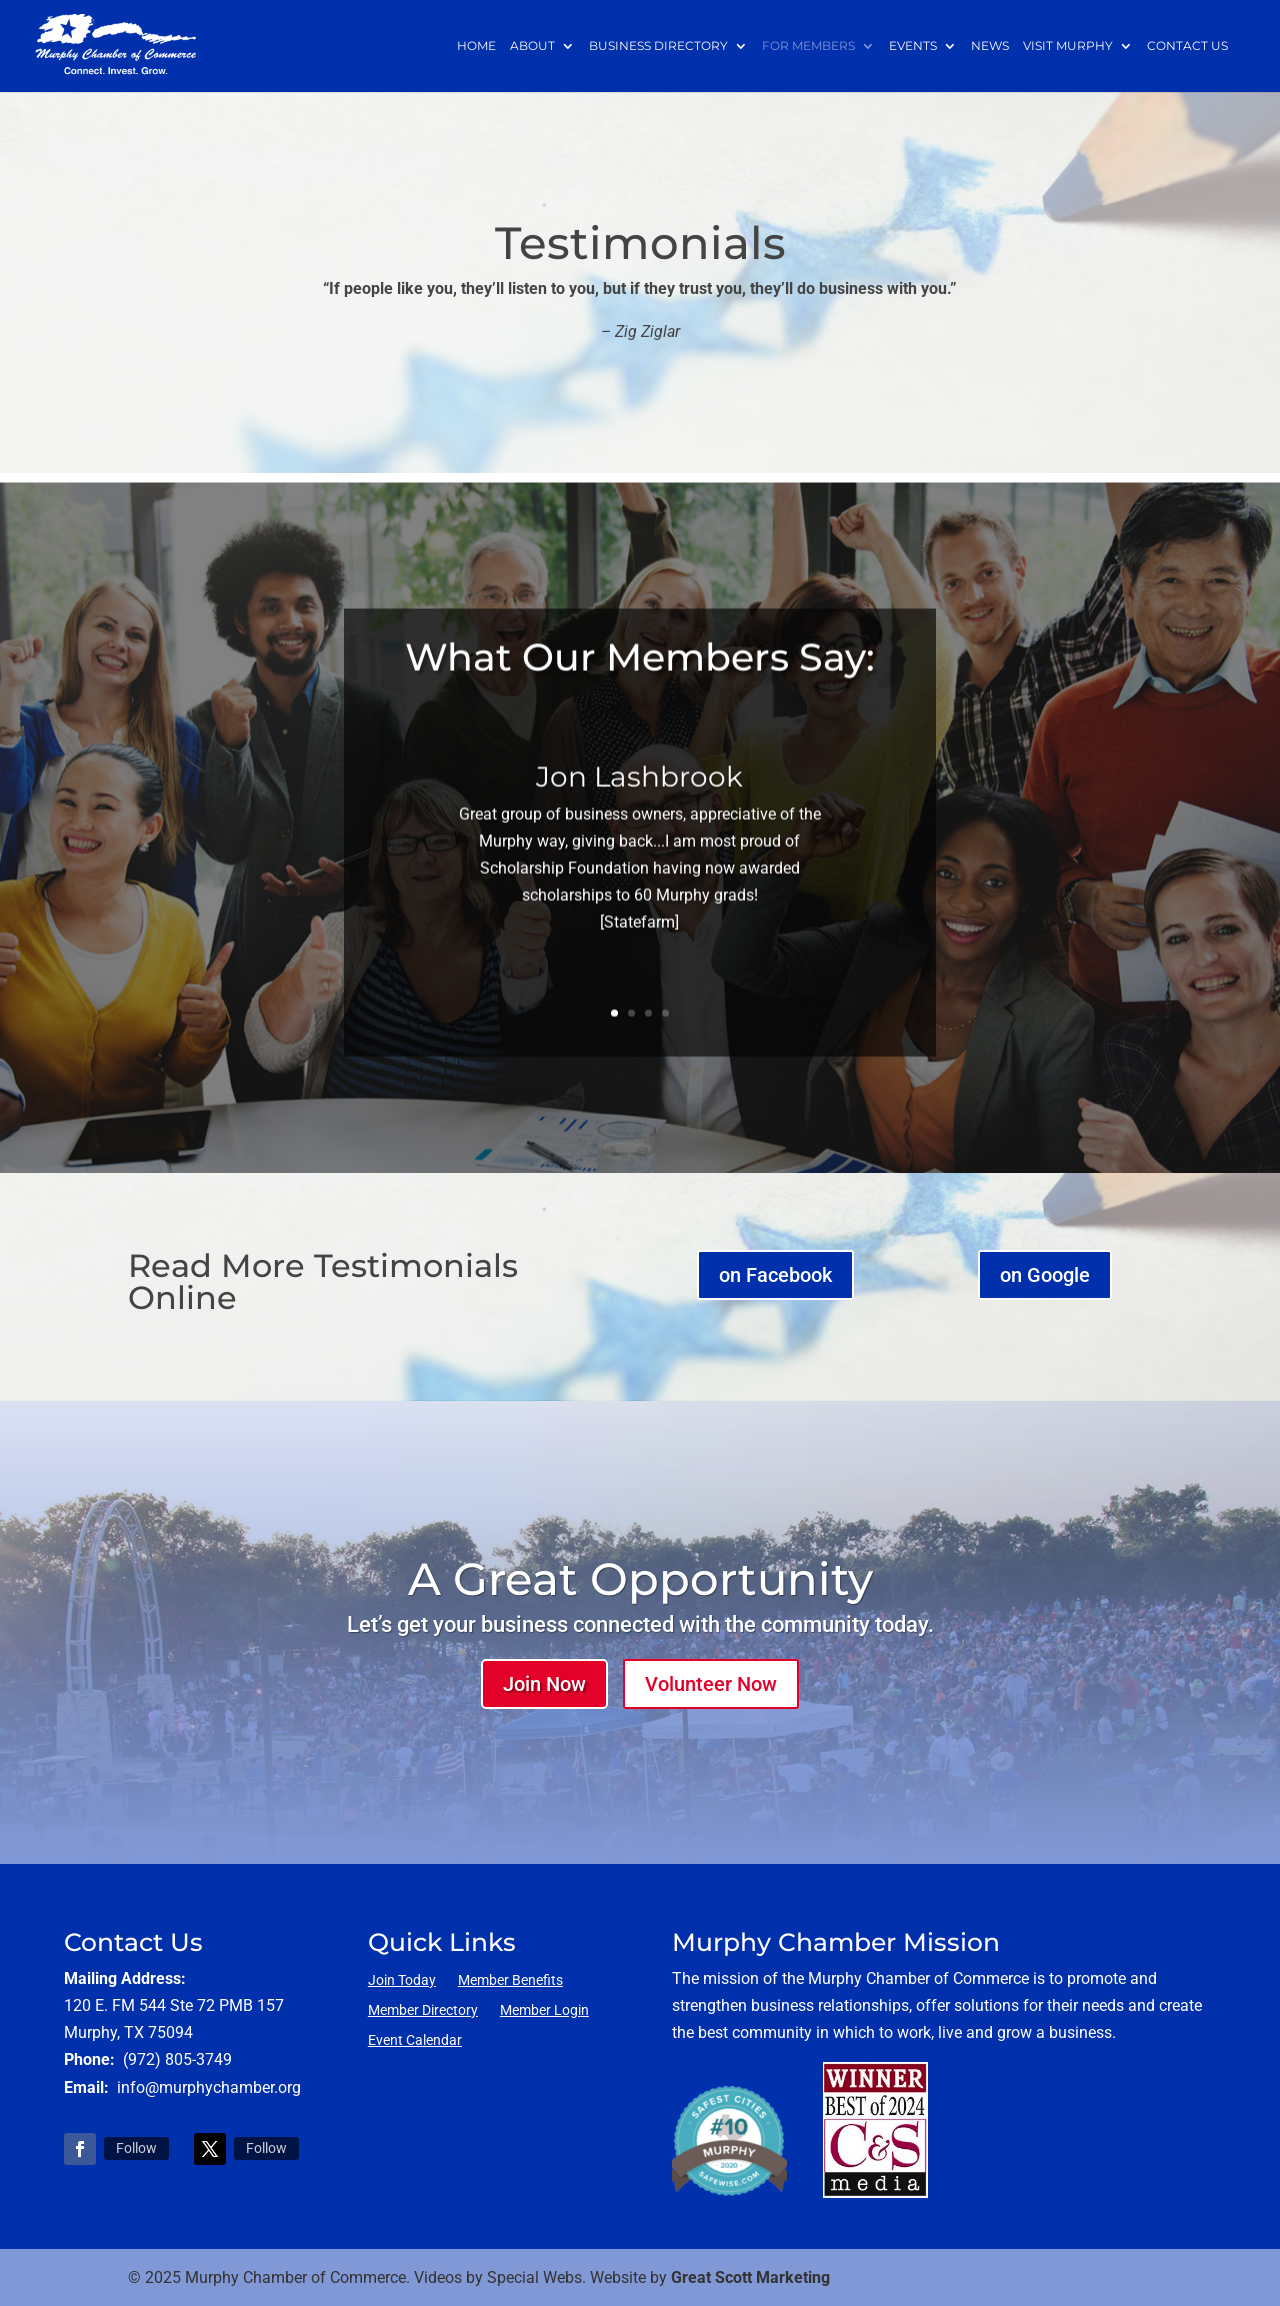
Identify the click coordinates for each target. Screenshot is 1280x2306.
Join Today (402, 1980)
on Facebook (775, 1275)
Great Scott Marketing (750, 2277)
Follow (136, 2148)
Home (476, 46)
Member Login (544, 2010)
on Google (1045, 1275)
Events (913, 46)
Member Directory (423, 2010)
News (990, 46)
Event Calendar (415, 2040)
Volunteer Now (711, 1684)
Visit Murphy (1068, 46)
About (532, 46)
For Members (808, 46)
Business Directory (658, 46)
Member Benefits (510, 1980)
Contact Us (1187, 46)
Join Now (544, 1684)
